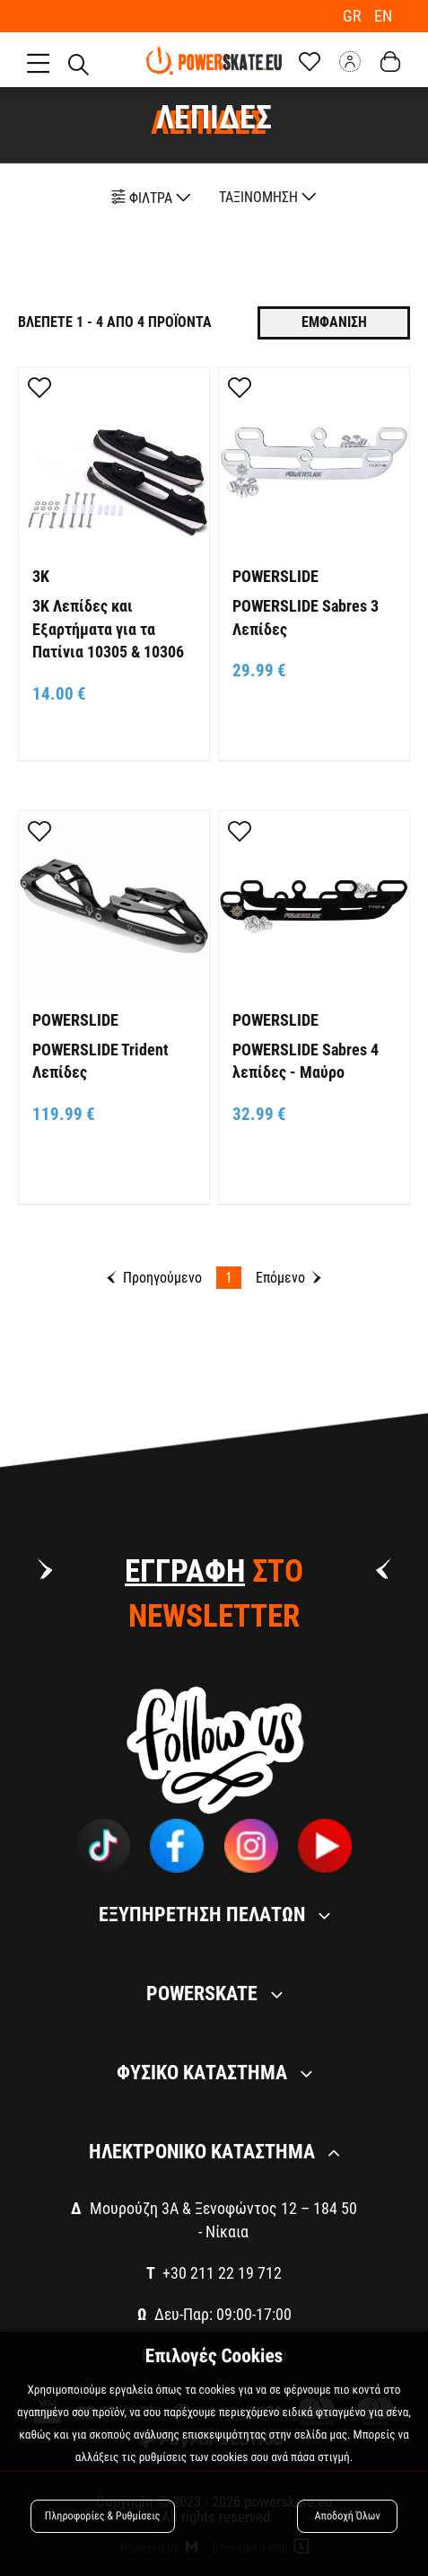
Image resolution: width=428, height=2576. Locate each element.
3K (40, 573)
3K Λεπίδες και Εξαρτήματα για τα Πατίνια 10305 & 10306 (108, 626)
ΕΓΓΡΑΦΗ (185, 1568)
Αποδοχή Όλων (347, 2515)
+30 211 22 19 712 (222, 2270)
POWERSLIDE (275, 573)
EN (383, 15)
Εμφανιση (334, 319)
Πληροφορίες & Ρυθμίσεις (104, 2515)
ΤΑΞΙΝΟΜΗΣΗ (268, 194)
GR (354, 15)
